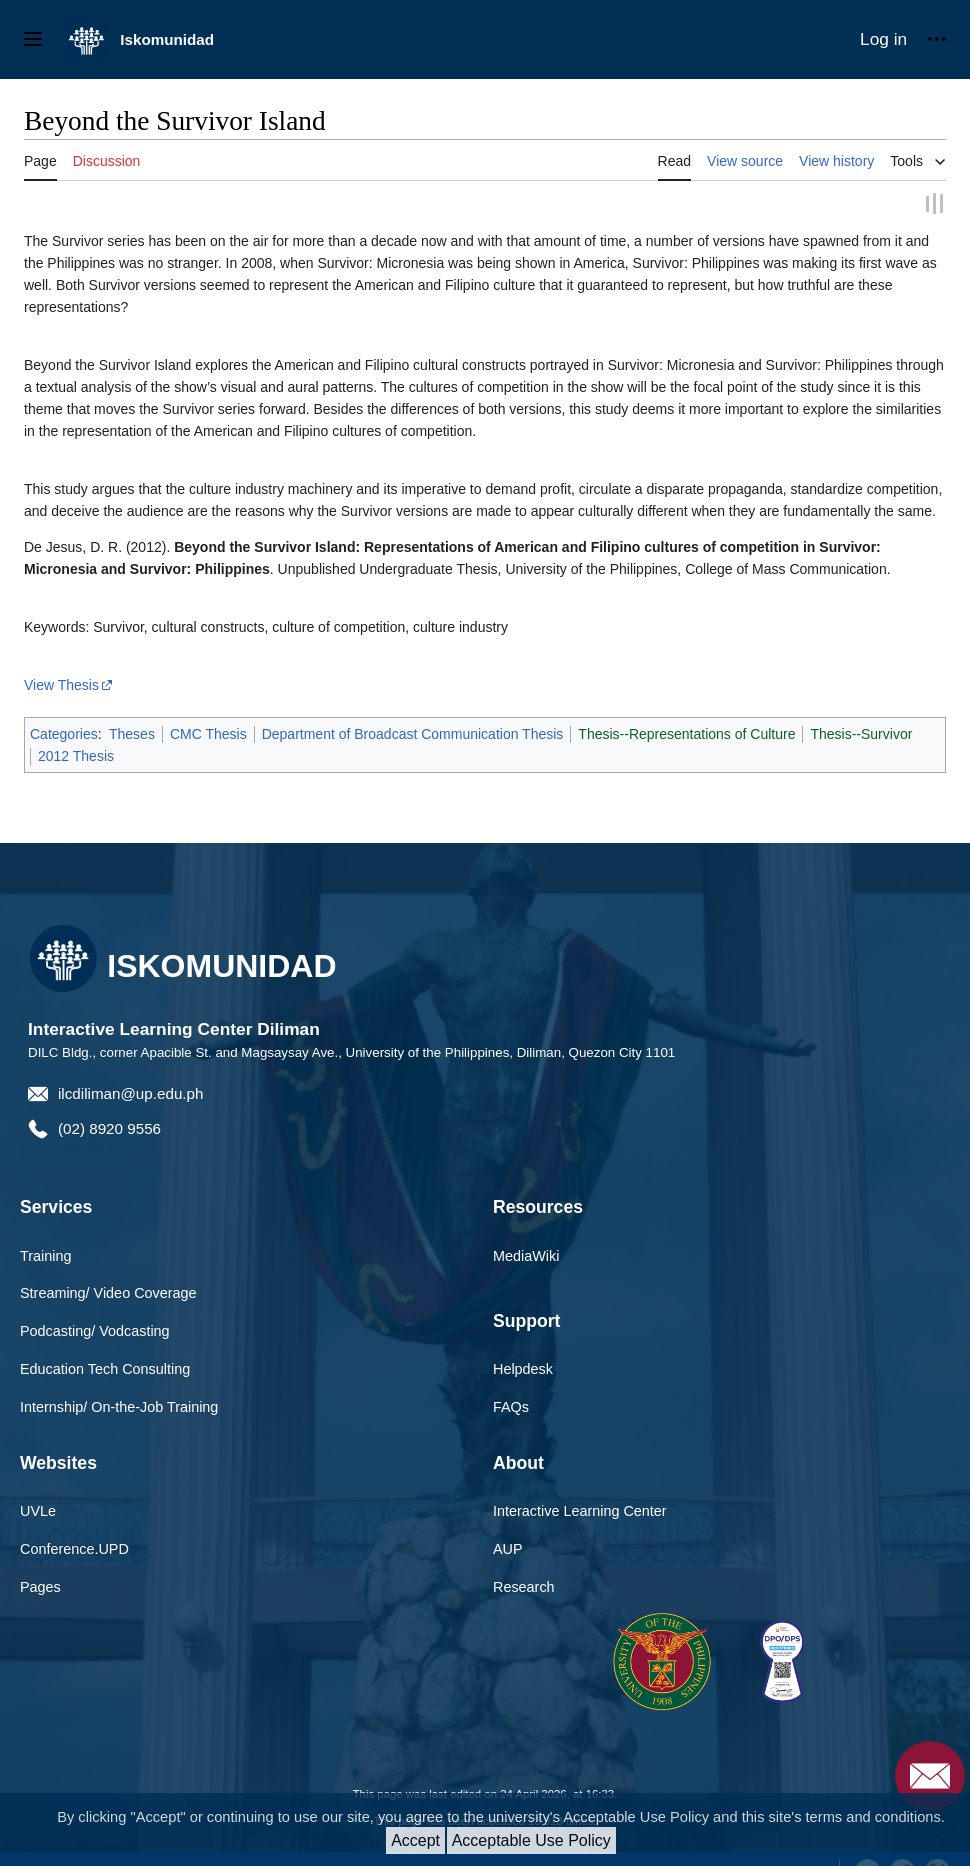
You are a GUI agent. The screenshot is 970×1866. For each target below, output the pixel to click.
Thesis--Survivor (861, 732)
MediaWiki (526, 1254)
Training (45, 1254)
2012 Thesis (76, 755)
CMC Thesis (208, 732)
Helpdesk (523, 1368)
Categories (64, 732)
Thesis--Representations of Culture (686, 732)
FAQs (511, 1406)
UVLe (38, 1510)
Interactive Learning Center (580, 1510)
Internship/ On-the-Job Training (119, 1406)
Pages (40, 1586)
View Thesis (61, 683)
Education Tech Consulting (105, 1368)
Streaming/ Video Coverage (108, 1292)
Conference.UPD (74, 1548)
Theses (132, 732)
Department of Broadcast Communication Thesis (413, 732)
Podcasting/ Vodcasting (95, 1330)
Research (524, 1586)
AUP (508, 1548)
